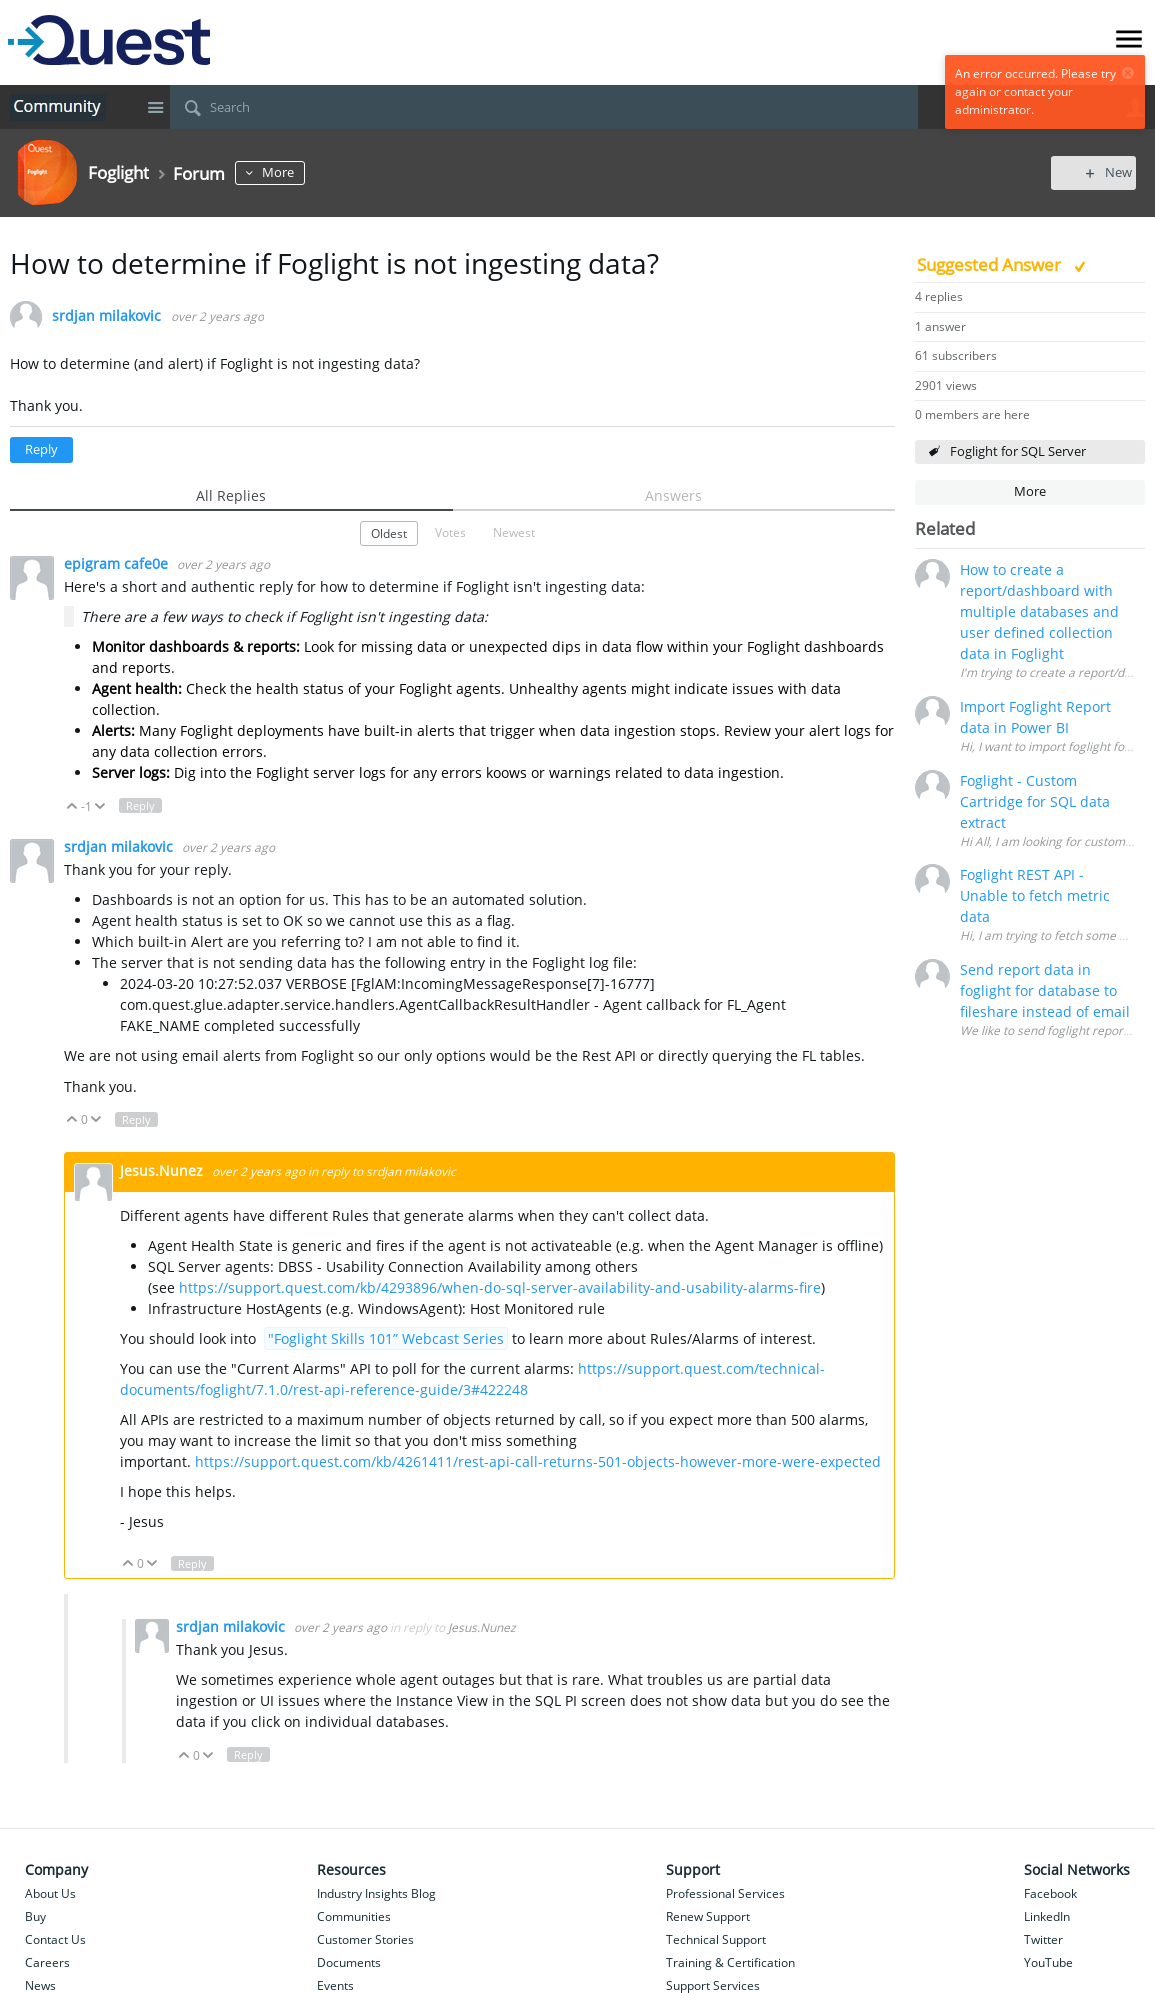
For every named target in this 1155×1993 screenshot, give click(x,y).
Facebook (1050, 1893)
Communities (354, 1916)
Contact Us (55, 1939)
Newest (514, 532)
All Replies (231, 495)
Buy (35, 1916)
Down (100, 806)
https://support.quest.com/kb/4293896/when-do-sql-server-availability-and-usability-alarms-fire (500, 1287)
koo (497, 772)
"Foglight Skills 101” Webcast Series (386, 1338)
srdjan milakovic (106, 316)
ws (518, 772)
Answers (673, 495)
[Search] (544, 107)
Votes (450, 532)
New (1099, 172)
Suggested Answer (991, 264)
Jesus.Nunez (163, 1170)
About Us (50, 1893)
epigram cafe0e (118, 563)
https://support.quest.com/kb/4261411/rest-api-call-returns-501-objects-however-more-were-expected (538, 1461)
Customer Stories (365, 1939)
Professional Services (725, 1893)
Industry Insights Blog (376, 1893)
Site (155, 107)
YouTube (1048, 1962)
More (288, 172)
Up (72, 806)
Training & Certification (730, 1962)
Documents (349, 1962)
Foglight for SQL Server (1018, 451)
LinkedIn (1047, 1916)
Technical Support (716, 1939)
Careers (47, 1962)
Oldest (389, 533)
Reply (41, 449)
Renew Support (708, 1916)
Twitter (1043, 1939)
